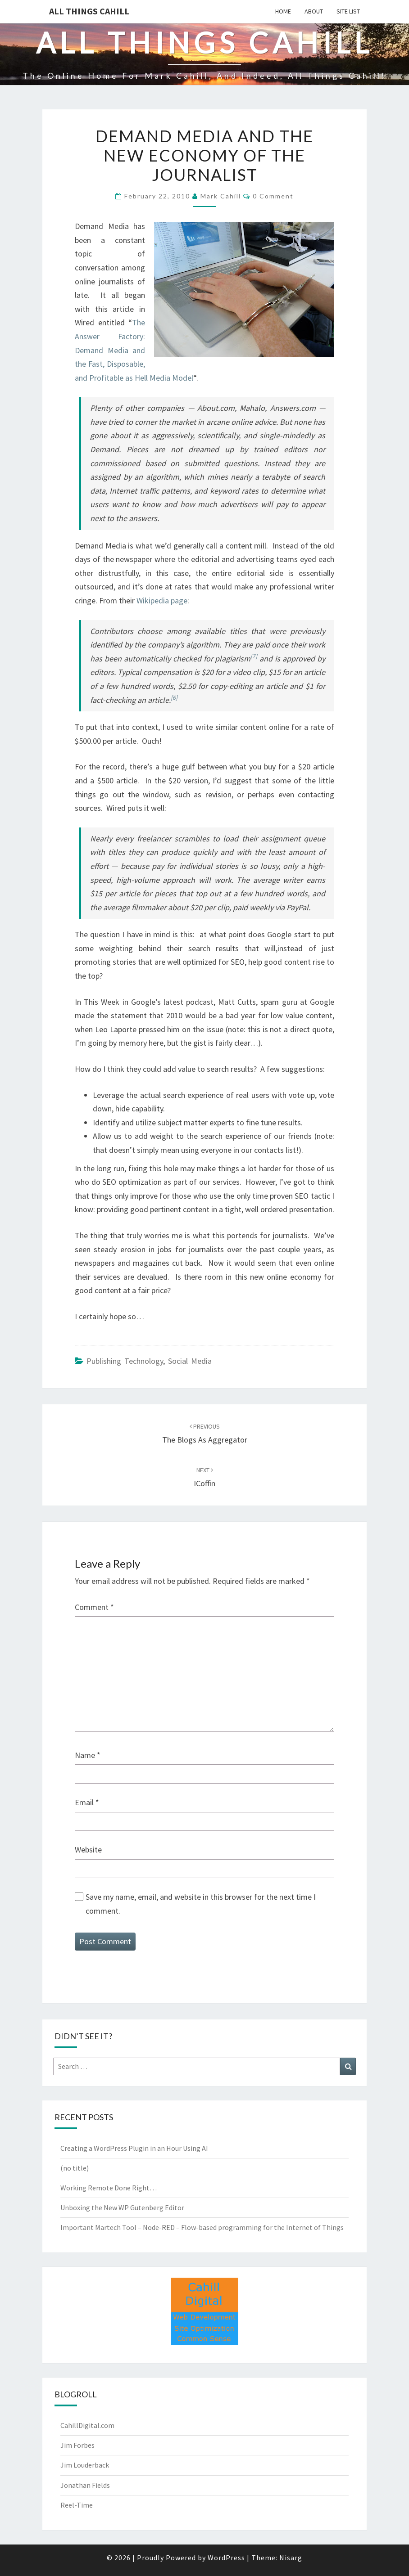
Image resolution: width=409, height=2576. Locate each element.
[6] (174, 697)
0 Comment (273, 196)
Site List (348, 11)
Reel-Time (76, 2504)
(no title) (74, 2167)
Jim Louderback (84, 2464)
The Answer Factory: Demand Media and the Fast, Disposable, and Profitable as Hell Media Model (134, 349)
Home (283, 11)
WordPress (226, 2557)
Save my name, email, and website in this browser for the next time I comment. (201, 1904)
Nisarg (290, 2557)
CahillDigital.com (87, 2425)
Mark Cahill (220, 196)
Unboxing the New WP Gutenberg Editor (122, 2207)
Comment (94, 1607)
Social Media (190, 1361)
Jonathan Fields (85, 2485)
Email (87, 1802)
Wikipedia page (161, 600)
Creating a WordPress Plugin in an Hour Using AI (134, 2148)
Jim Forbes (77, 2445)
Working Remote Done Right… (108, 2187)
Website (88, 1849)
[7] (253, 656)
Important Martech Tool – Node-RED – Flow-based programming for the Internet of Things (202, 2227)
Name (87, 1755)
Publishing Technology (124, 1361)
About (313, 11)
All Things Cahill (89, 11)
